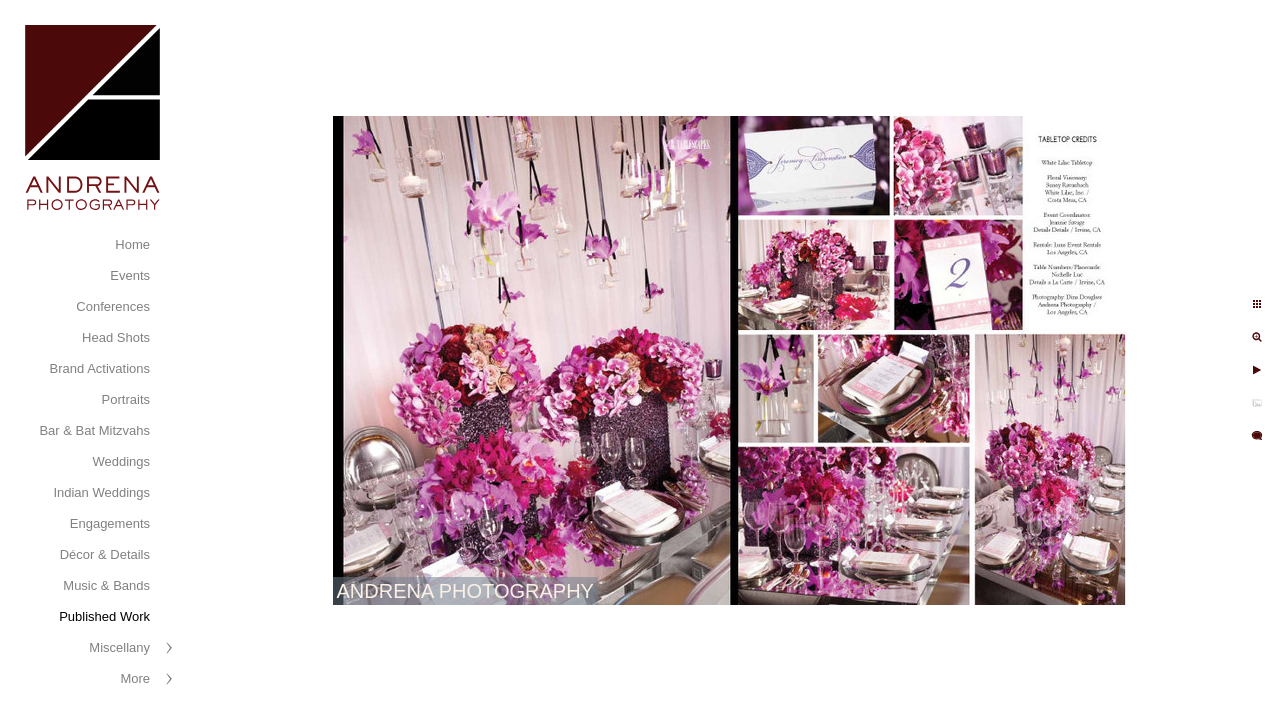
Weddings (121, 461)
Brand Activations (100, 368)
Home (132, 244)
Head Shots (116, 337)
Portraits (126, 399)
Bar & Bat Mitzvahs (94, 430)
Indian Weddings (101, 492)
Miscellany (119, 647)
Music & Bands (106, 585)
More (135, 678)
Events (130, 275)
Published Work (104, 616)
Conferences (113, 306)
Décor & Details (105, 554)
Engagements (110, 523)
